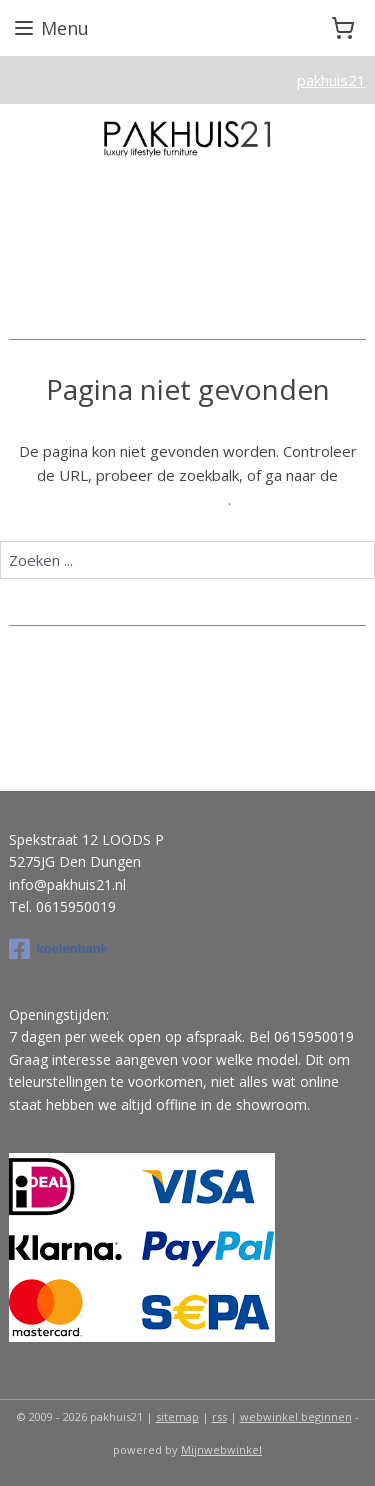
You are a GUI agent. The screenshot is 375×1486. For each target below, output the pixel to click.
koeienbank (58, 949)
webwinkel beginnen (296, 1416)
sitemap (177, 1416)
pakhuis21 (331, 80)
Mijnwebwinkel (221, 1449)
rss (219, 1416)
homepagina (186, 499)
